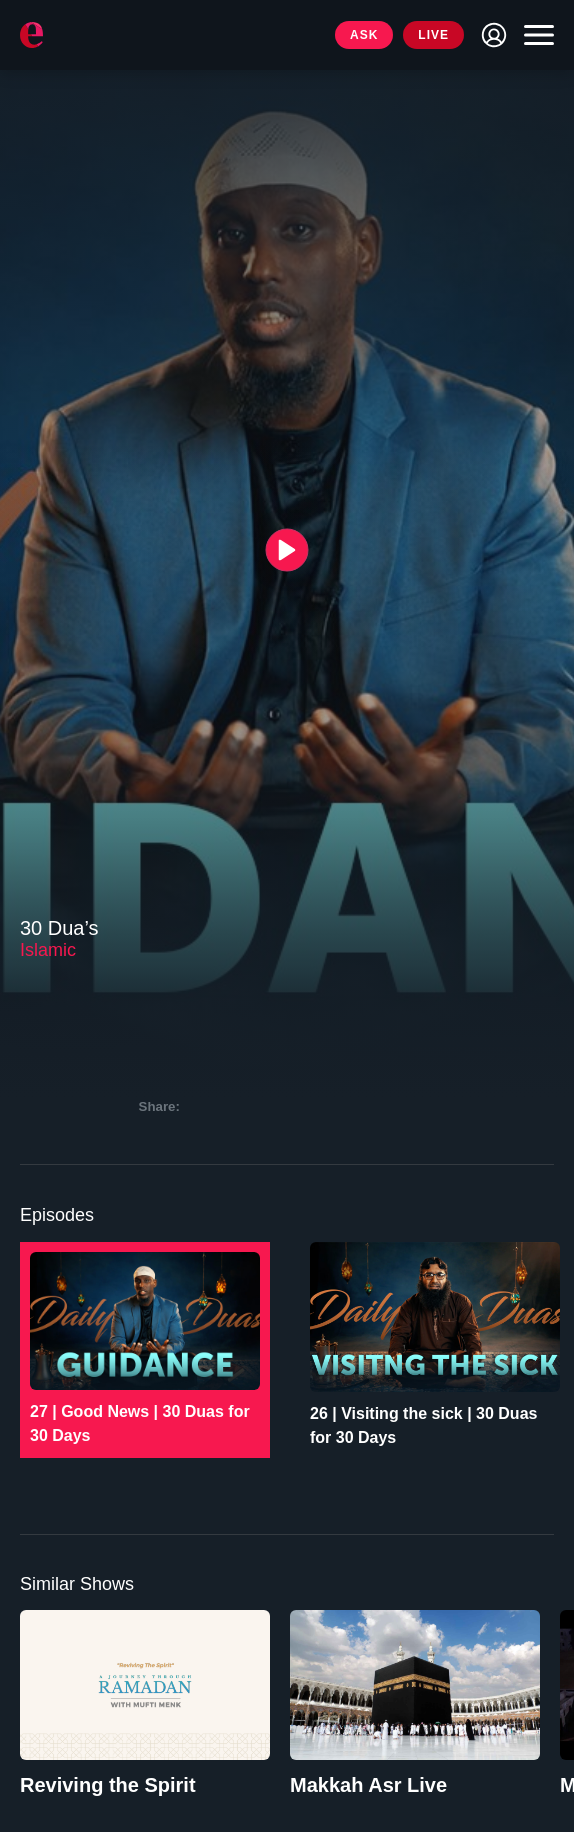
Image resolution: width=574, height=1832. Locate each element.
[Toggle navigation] (534, 35)
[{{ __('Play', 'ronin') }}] (287, 549)
